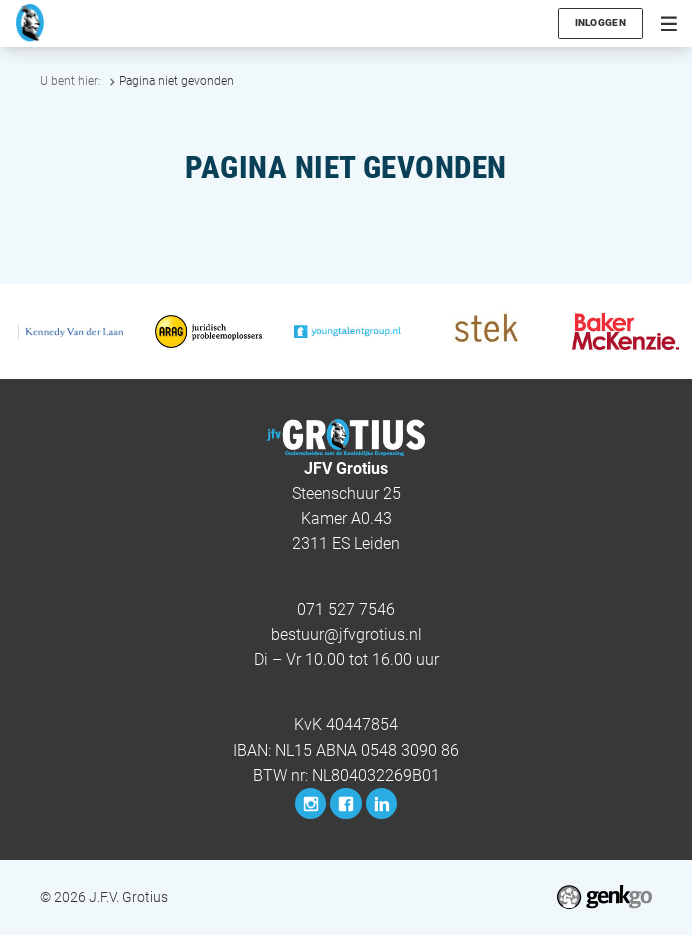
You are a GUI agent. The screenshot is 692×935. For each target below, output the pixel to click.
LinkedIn (381, 803)
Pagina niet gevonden (176, 81)
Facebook (345, 803)
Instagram (310, 803)
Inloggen (600, 22)
